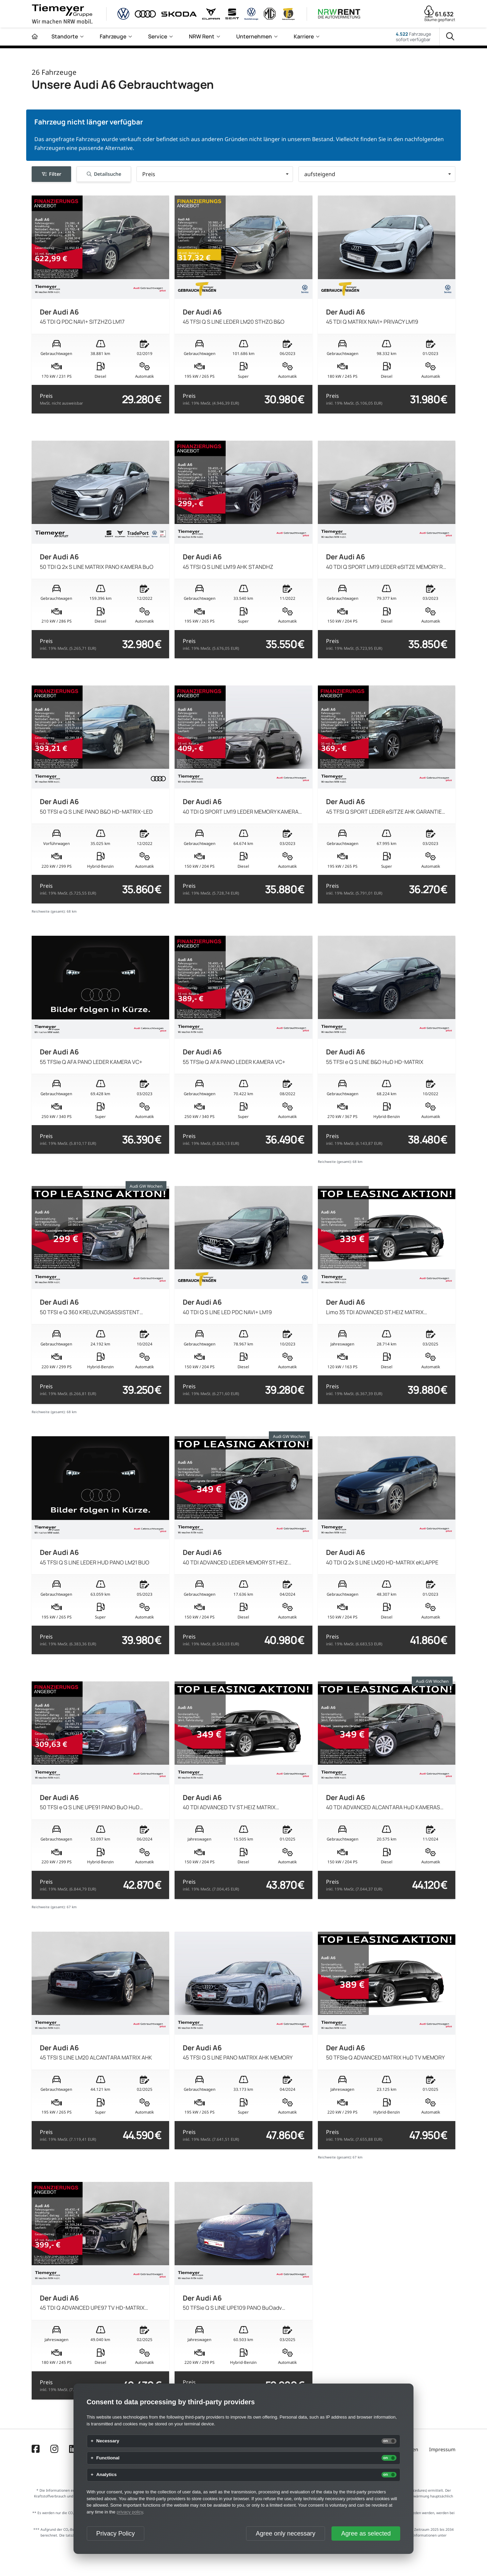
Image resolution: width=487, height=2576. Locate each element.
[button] (214, 174)
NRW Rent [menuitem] (201, 36)
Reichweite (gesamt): (49, 911)
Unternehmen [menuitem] (254, 36)
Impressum (442, 2449)
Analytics (106, 2474)
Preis (61, 399)
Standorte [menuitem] (64, 36)
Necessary (107, 2441)
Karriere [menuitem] (304, 36)
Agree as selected (366, 2533)
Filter (51, 174)
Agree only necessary (285, 2533)
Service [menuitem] (157, 36)
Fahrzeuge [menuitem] (113, 36)
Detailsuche (104, 174)
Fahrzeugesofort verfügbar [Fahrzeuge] (413, 36)
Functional (107, 2458)
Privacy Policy (115, 2533)
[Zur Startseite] (35, 36)
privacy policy (130, 2511)
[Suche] (450, 37)
